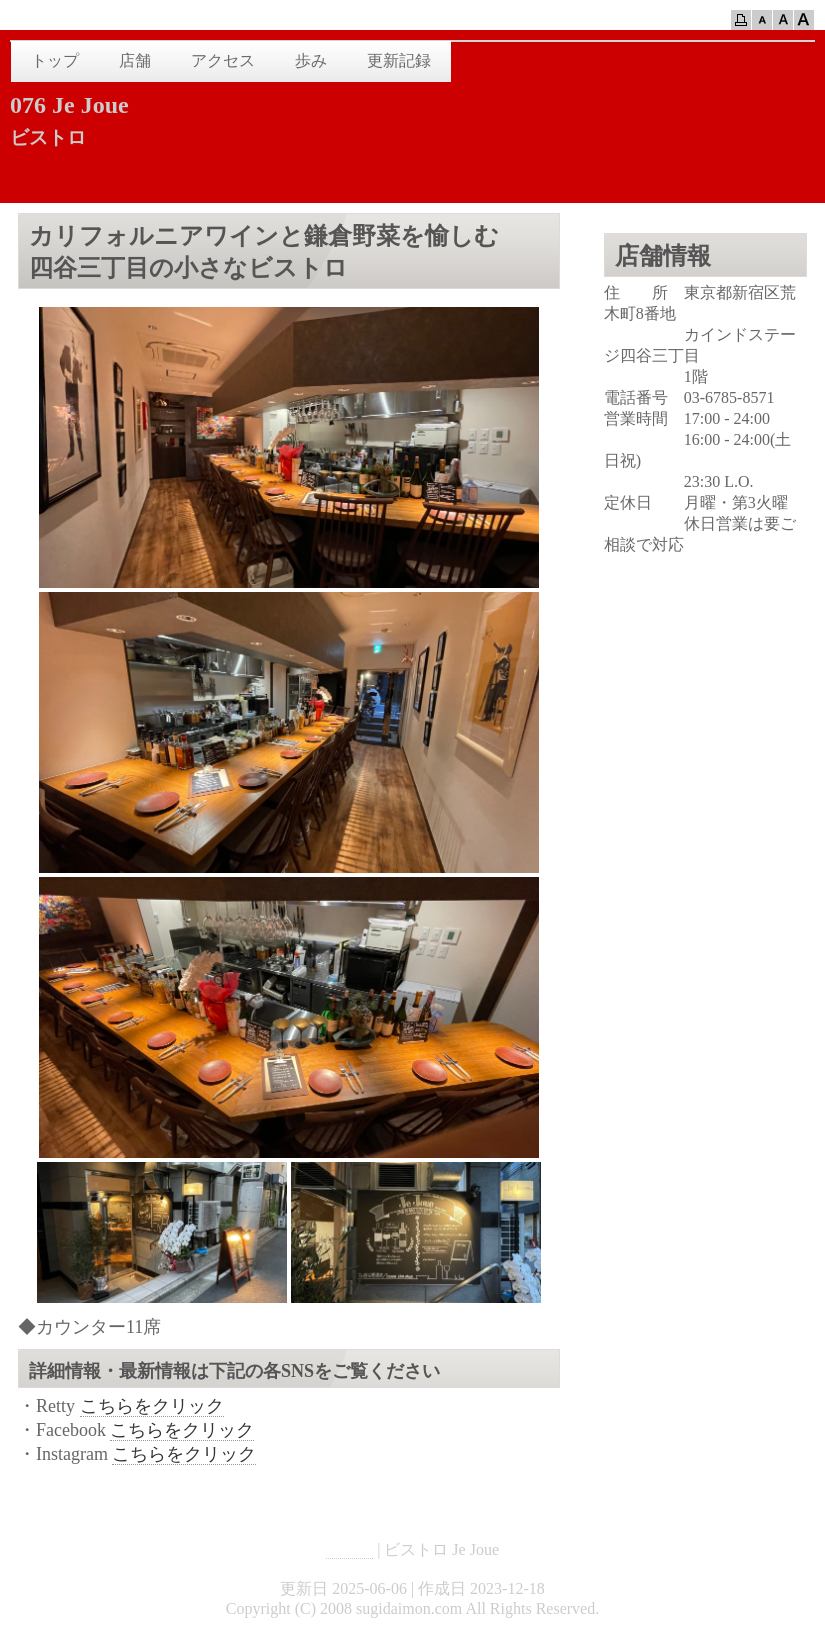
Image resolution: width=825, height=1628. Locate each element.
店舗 (135, 60)
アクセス (223, 60)
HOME (349, 1549)
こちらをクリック (152, 1406)
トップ (55, 60)
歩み (311, 60)
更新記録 (399, 60)
